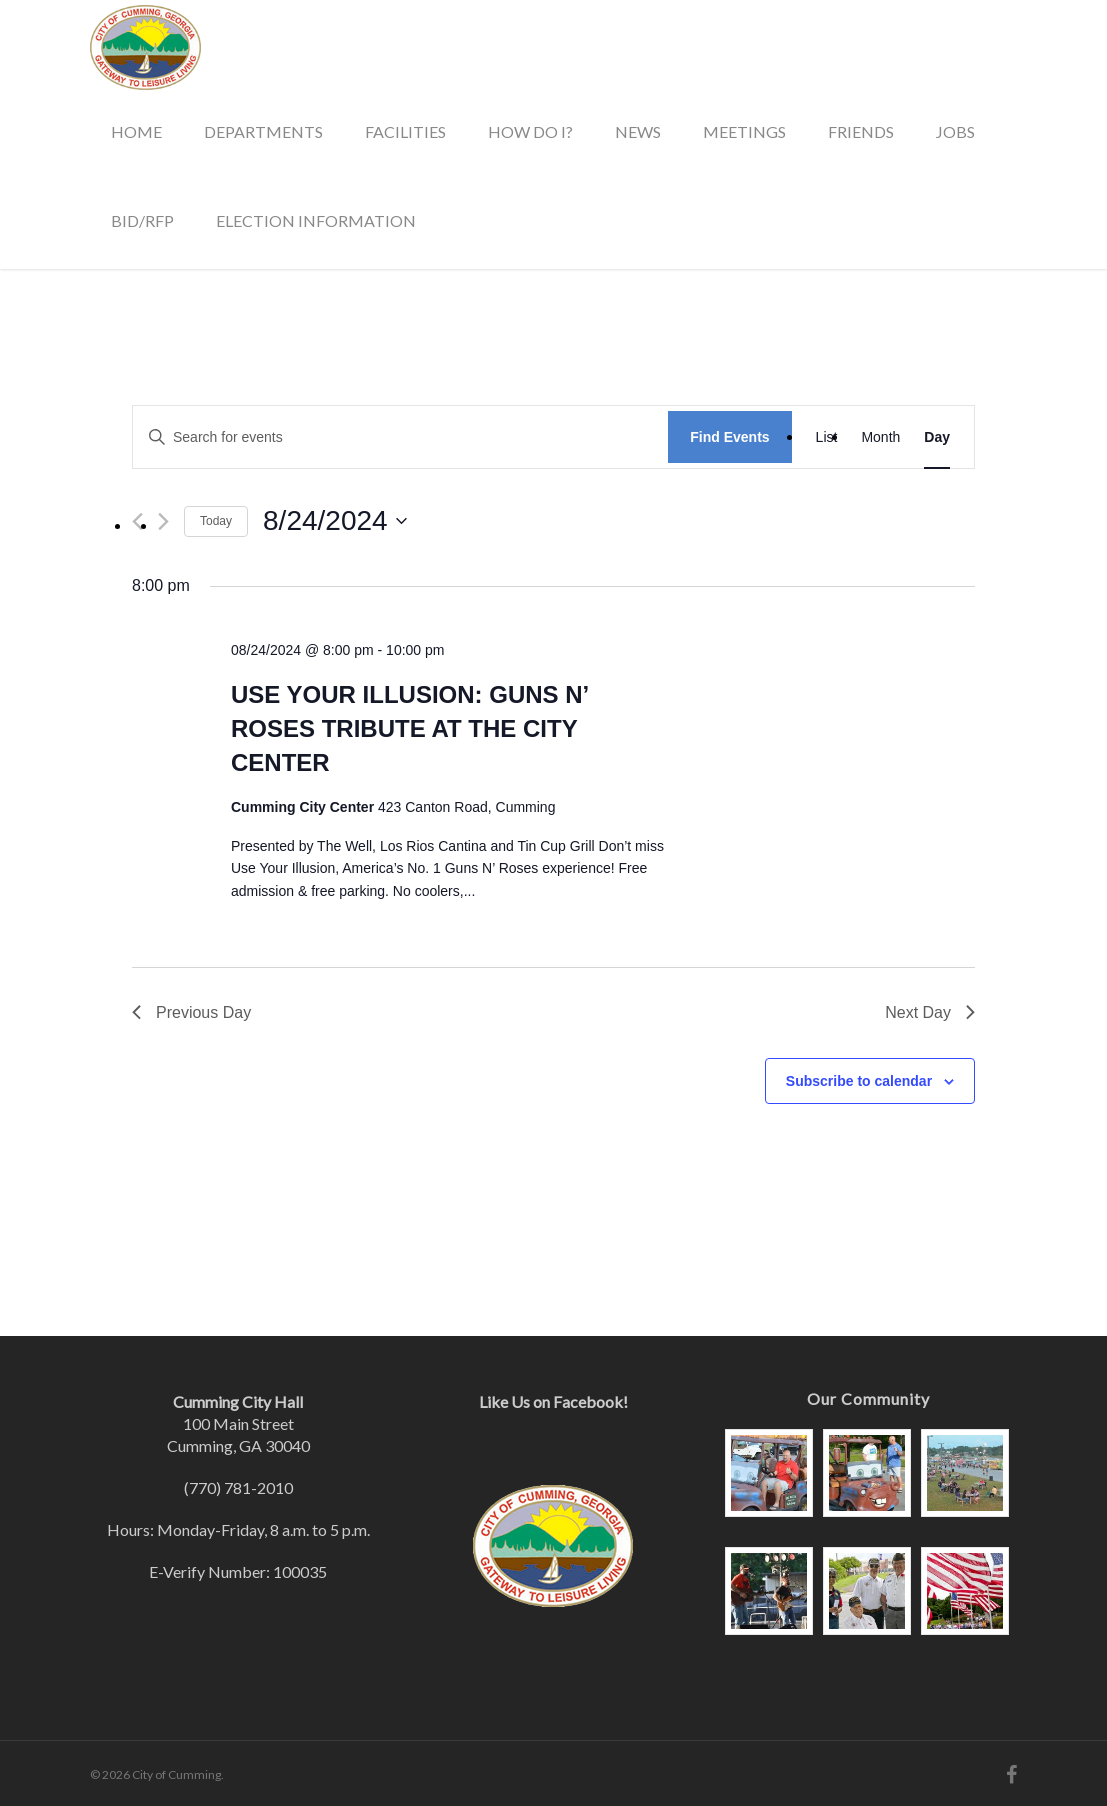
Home (136, 131)
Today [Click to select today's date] (216, 521)
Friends (861, 131)
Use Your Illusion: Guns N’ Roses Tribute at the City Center (410, 728)
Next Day (930, 1012)
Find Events (729, 437)
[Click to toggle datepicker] (335, 521)
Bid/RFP (142, 220)
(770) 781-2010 (238, 1487)
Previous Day (191, 1012)
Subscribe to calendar (859, 1081)
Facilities (405, 131)
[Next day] (163, 521)
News (638, 131)
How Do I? (530, 131)
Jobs (955, 131)
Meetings (744, 131)
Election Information (316, 220)
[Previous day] (137, 521)
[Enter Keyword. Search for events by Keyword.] (400, 437)
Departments (263, 131)
